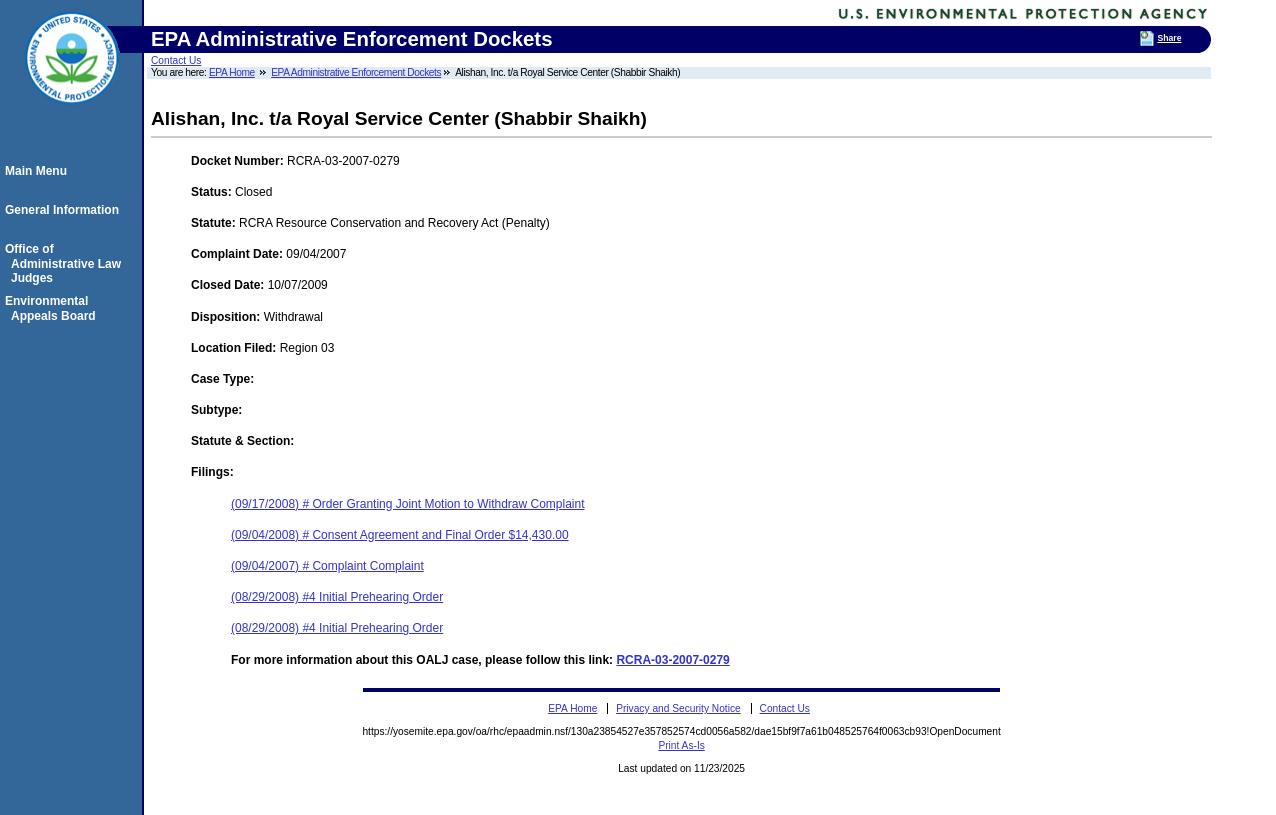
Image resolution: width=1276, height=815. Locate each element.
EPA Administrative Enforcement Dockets (356, 72)
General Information (65, 210)
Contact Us (176, 60)
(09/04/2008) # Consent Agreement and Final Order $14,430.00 (400, 535)
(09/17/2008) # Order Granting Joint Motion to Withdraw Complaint (408, 504)
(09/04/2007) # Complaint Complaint (327, 566)
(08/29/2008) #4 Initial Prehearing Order (337, 597)
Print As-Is (681, 745)
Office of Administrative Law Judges (66, 263)
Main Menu (39, 171)
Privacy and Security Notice (678, 708)
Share (1169, 38)
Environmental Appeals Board (53, 308)
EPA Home (232, 72)
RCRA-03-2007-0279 (672, 660)
